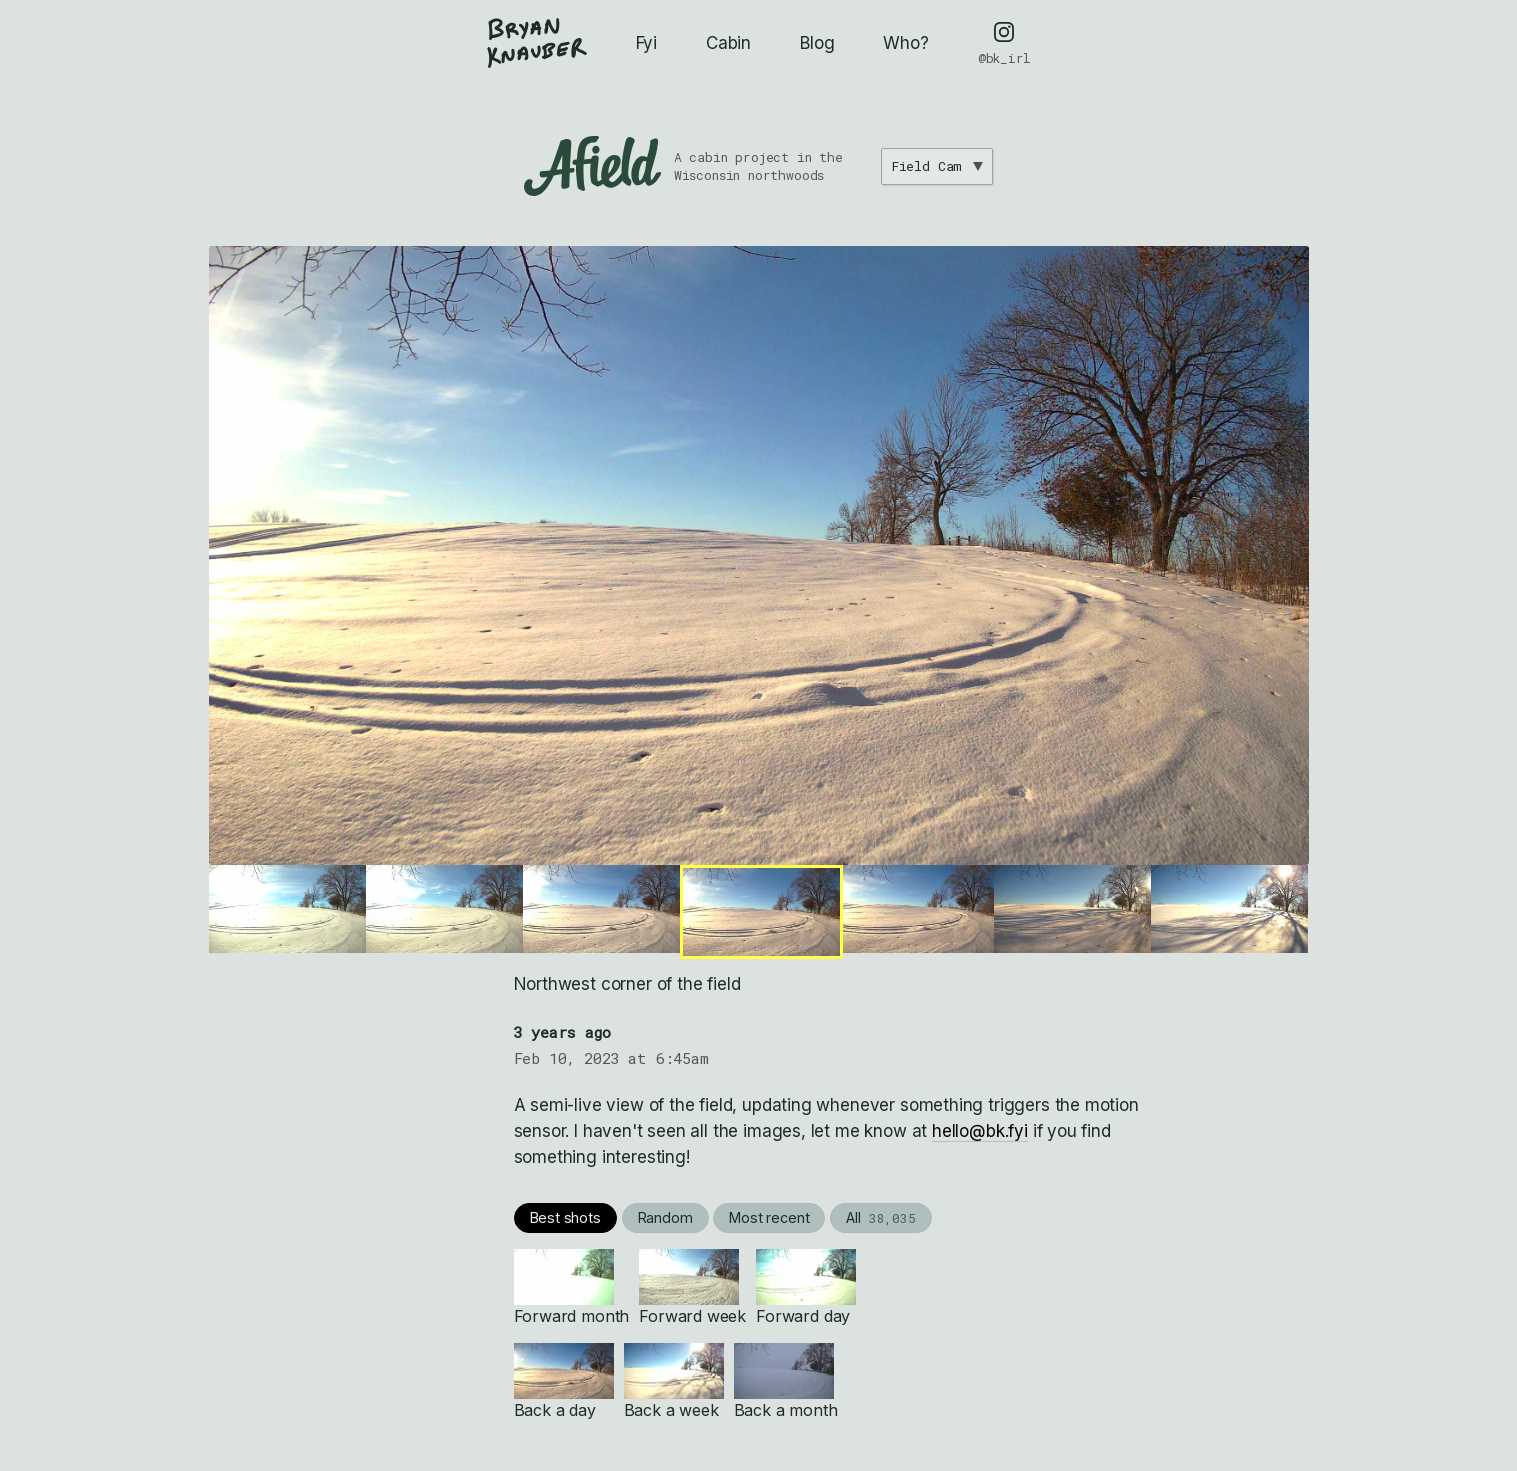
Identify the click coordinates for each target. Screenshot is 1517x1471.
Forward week (692, 1287)
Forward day (806, 1287)
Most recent (769, 1217)
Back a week (674, 1381)
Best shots (565, 1217)
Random (665, 1217)
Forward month (572, 1287)
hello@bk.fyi (980, 1131)
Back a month (786, 1381)
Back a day (564, 1381)
